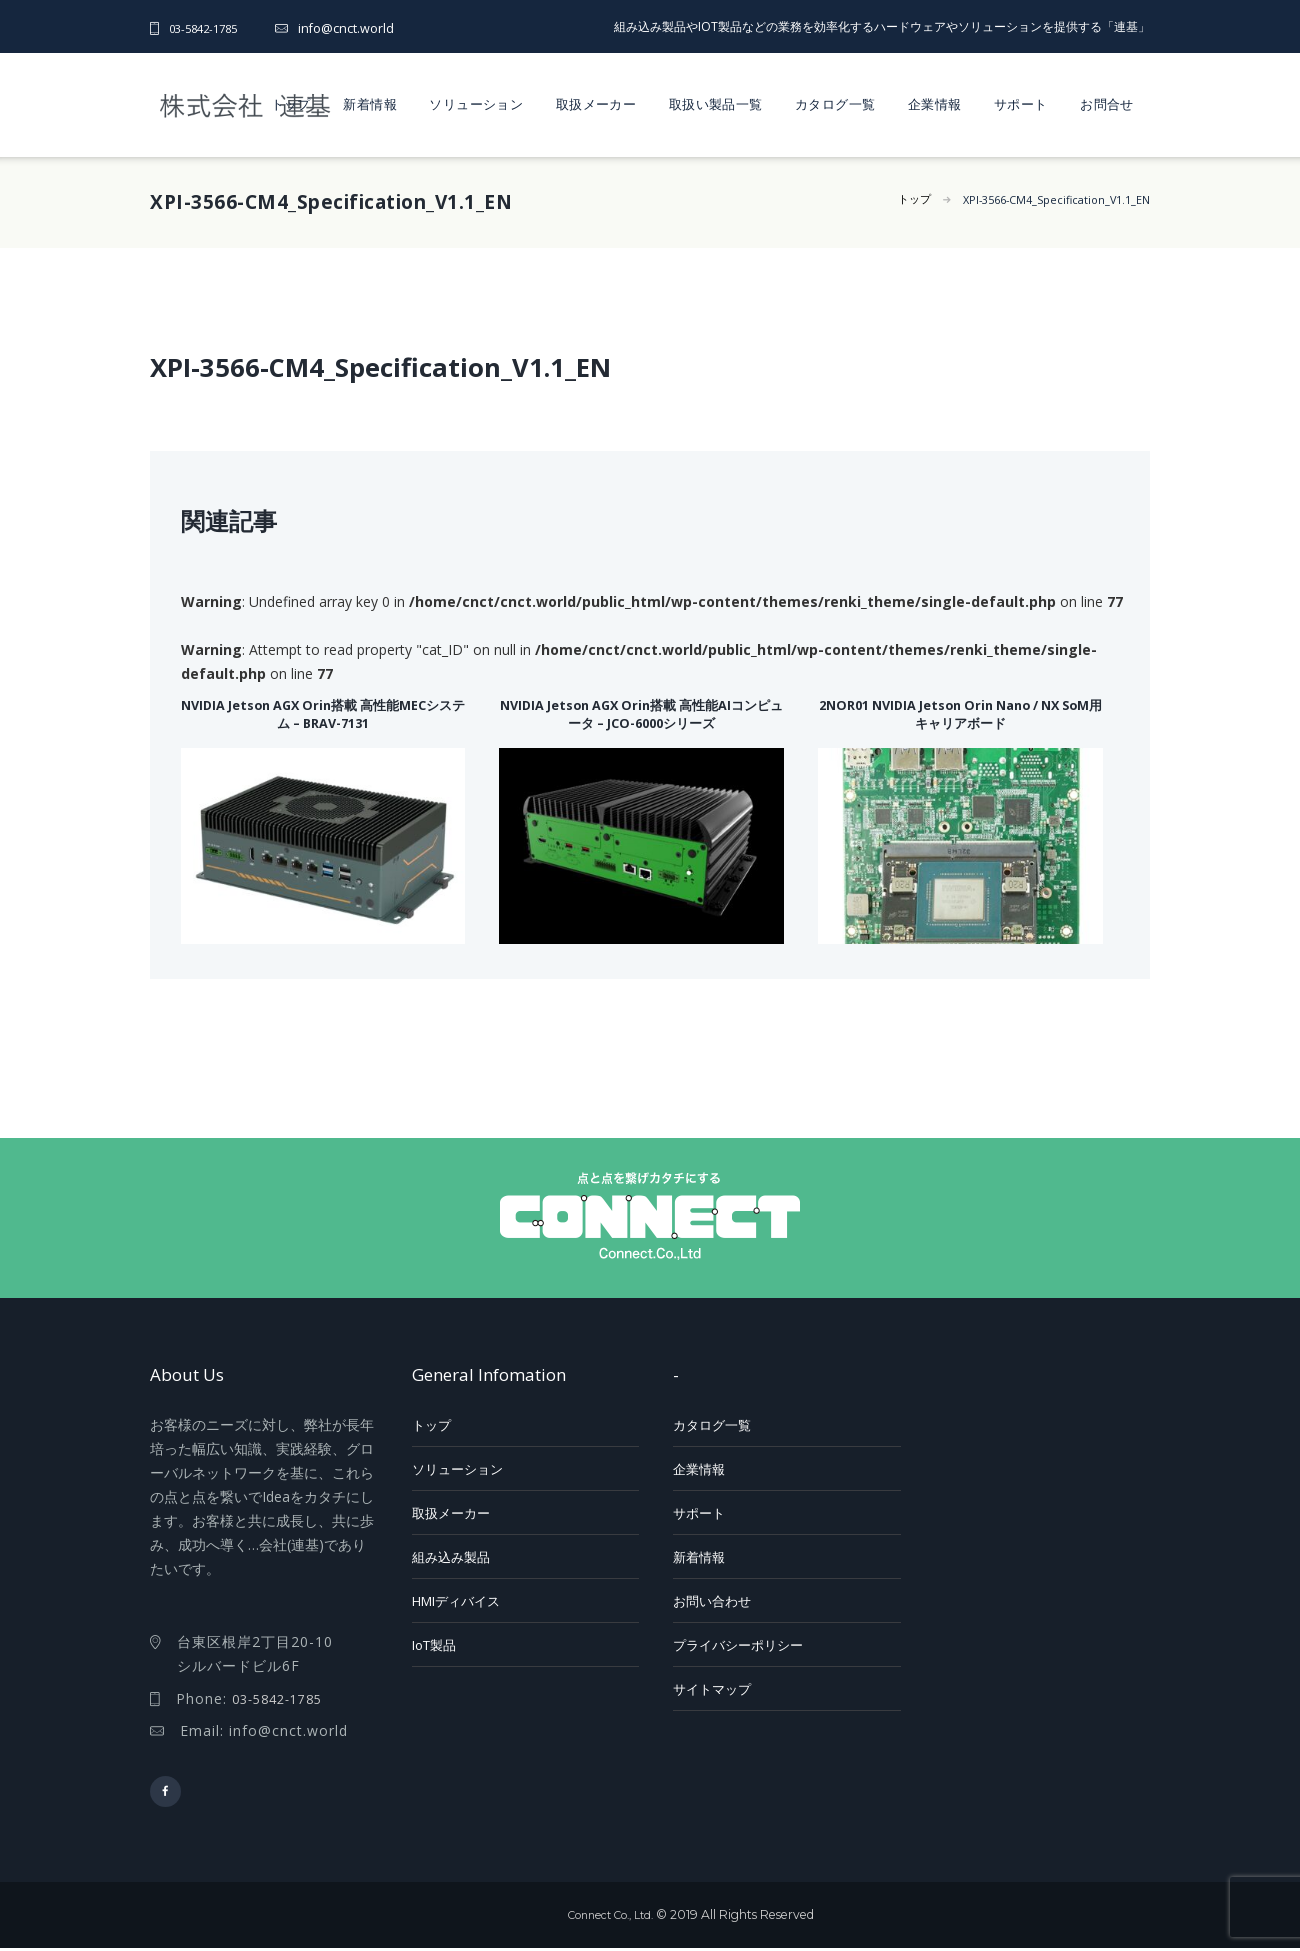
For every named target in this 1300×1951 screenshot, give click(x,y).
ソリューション (476, 104)
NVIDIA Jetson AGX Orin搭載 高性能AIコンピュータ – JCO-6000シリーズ (641, 712)
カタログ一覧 (835, 104)
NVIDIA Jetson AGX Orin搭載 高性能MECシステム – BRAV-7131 (323, 712)
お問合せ (1107, 104)
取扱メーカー (596, 104)
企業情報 (935, 104)
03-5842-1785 (208, 28)
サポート (1021, 104)
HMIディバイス (456, 1601)
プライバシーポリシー (738, 1645)
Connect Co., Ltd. (610, 1917)
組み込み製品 (451, 1557)
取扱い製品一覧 (716, 104)
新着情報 (370, 104)
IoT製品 (434, 1645)
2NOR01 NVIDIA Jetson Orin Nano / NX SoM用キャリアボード (960, 712)
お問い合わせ (712, 1601)
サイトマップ (712, 1689)
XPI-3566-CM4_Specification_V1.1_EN (1046, 199)
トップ (291, 104)
